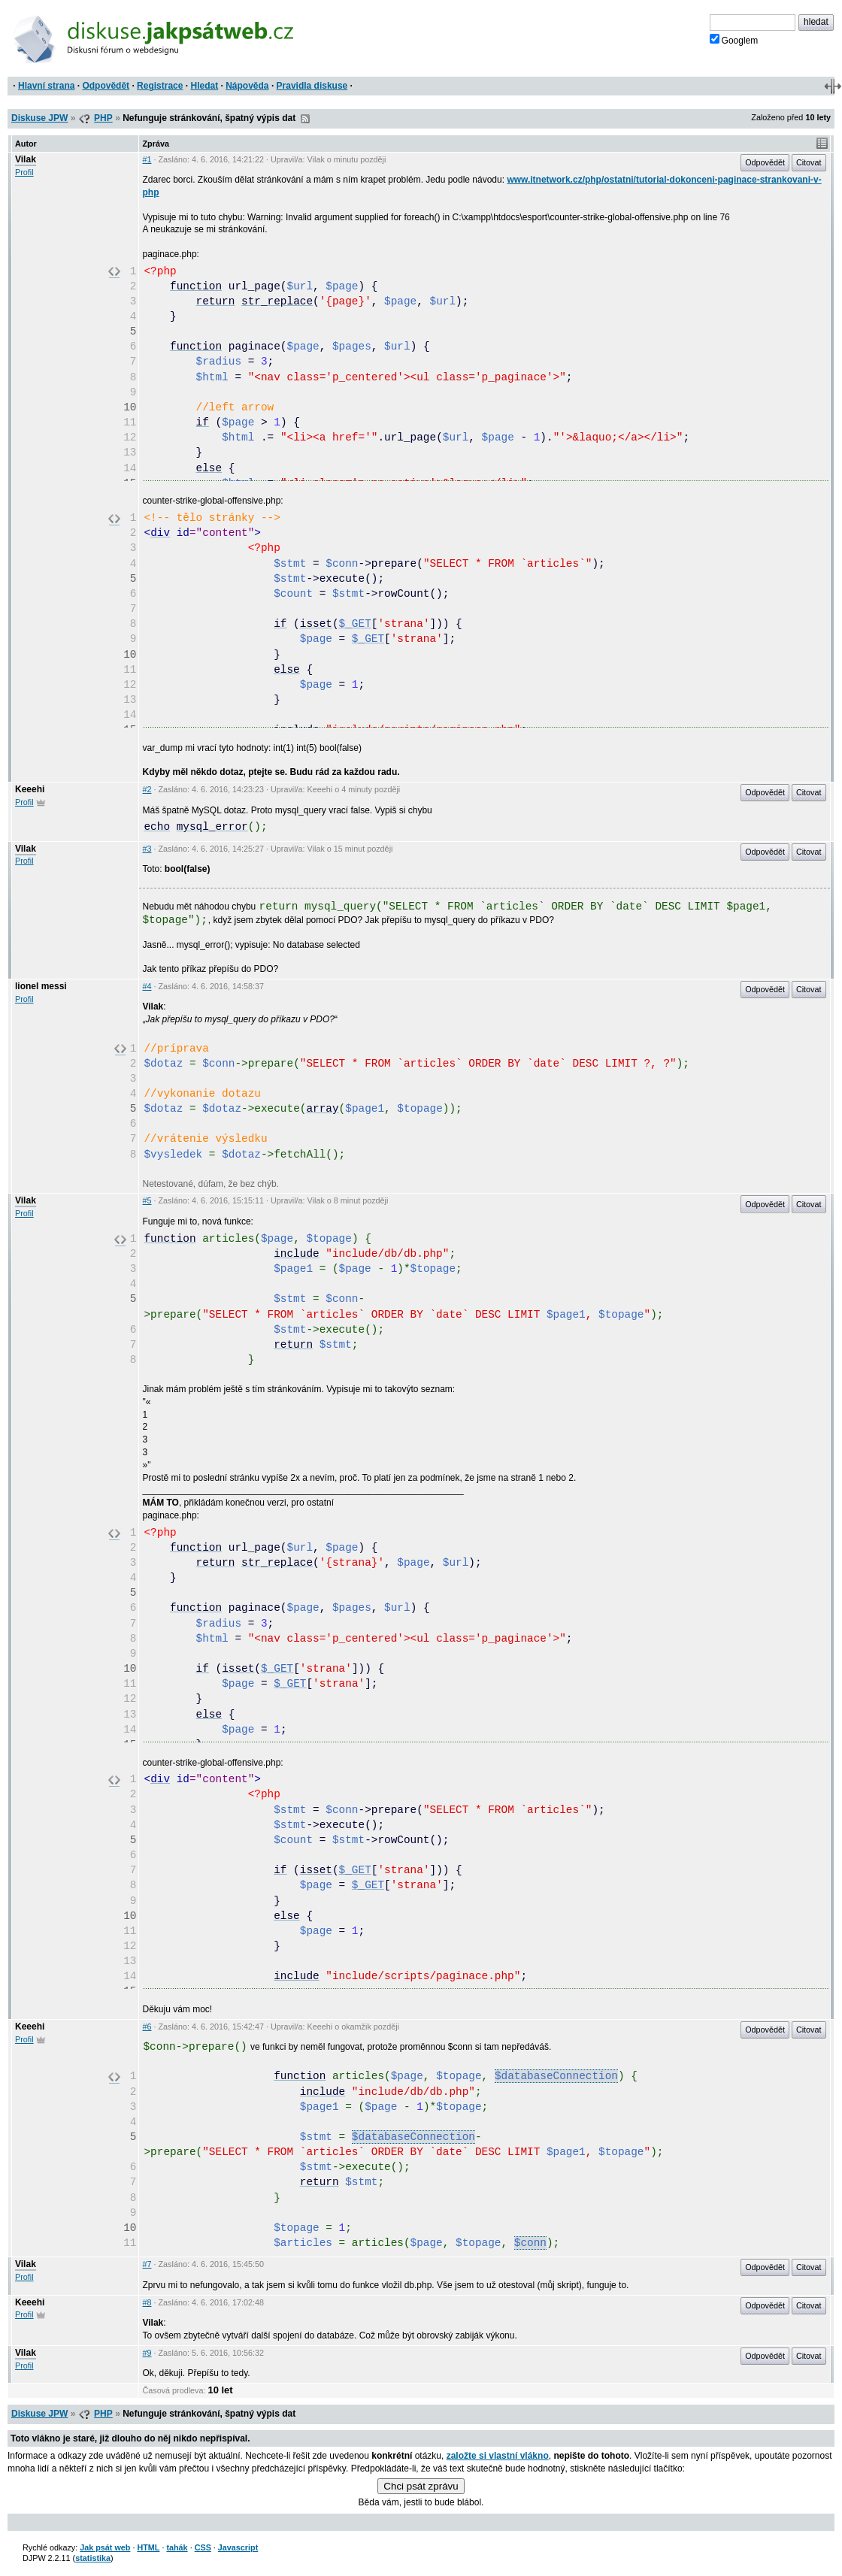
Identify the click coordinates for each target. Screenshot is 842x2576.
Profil (24, 172)
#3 (146, 848)
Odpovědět (105, 85)
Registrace (160, 85)
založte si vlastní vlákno (498, 2455)
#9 (146, 2352)
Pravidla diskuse (312, 85)
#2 (146, 789)
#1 (146, 159)
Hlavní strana (46, 85)
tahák (176, 2547)
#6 (146, 2026)
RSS (305, 118)
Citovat (809, 162)
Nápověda (247, 85)
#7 (146, 2264)
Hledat (204, 85)
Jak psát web (105, 2547)
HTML (148, 2547)
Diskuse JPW (39, 118)
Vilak (25, 159)
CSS (203, 2547)
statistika (93, 2557)
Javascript (238, 2547)
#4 (146, 986)
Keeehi (29, 789)
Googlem (734, 40)
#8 (146, 2302)
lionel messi (41, 986)
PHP (103, 118)
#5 (146, 1200)
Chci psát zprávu (420, 2486)
